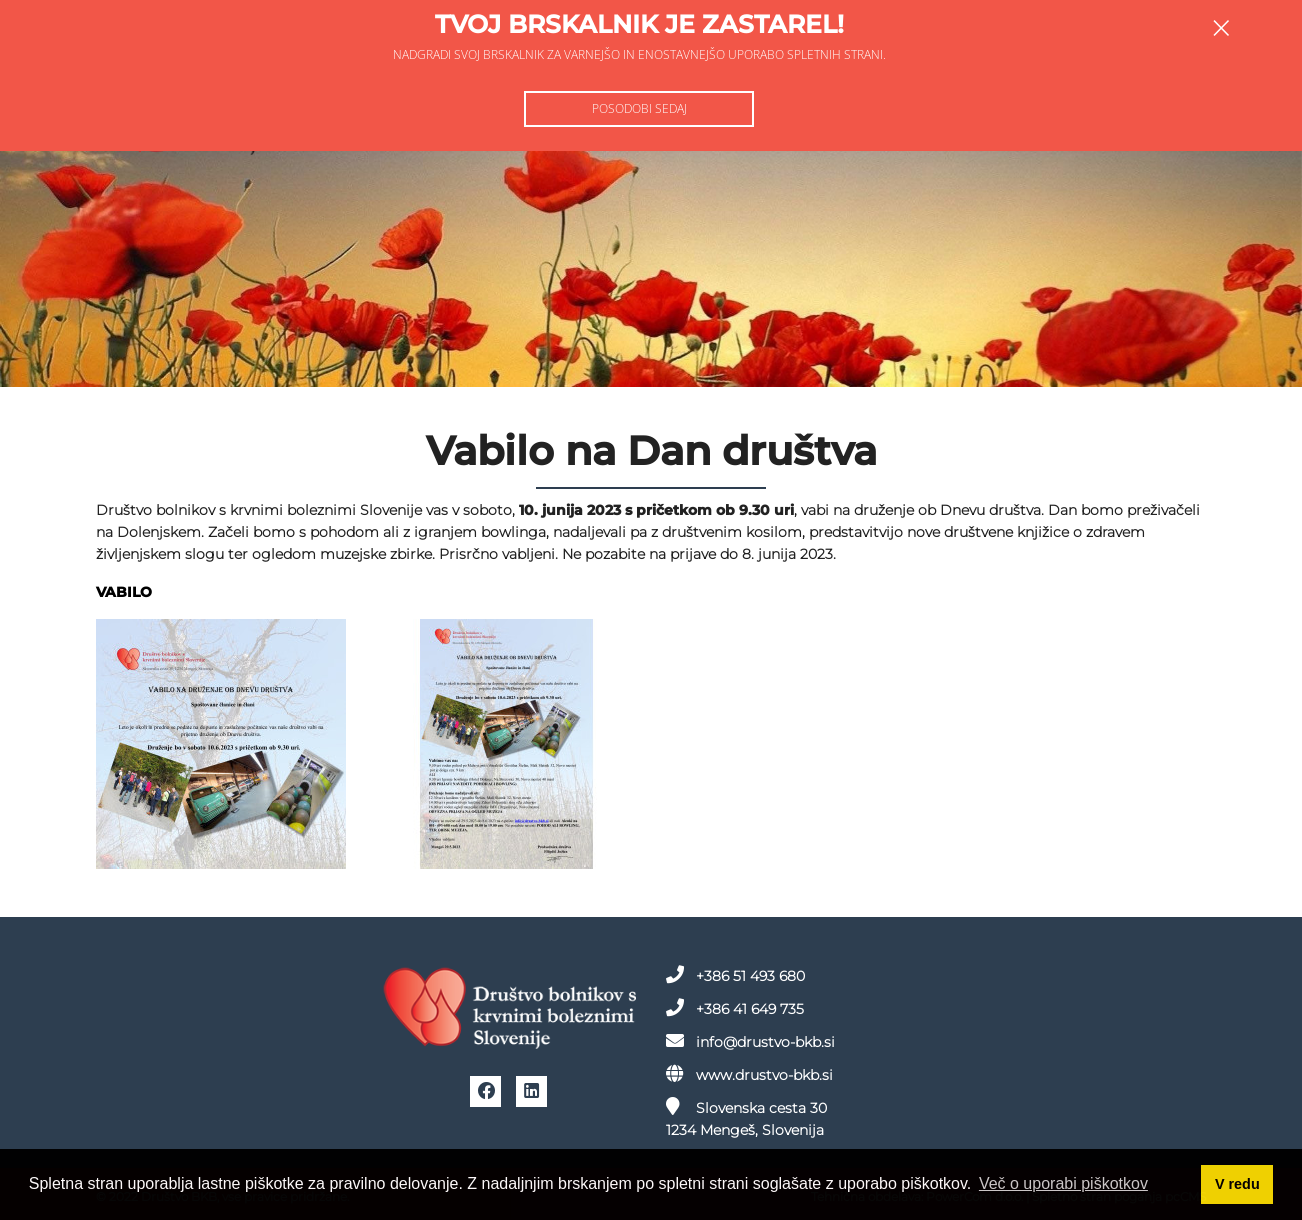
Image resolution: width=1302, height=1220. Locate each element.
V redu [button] (1237, 1184)
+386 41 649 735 (735, 1008)
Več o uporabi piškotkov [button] (1063, 1183)
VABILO (124, 592)
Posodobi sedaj (639, 108)
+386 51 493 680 (735, 975)
